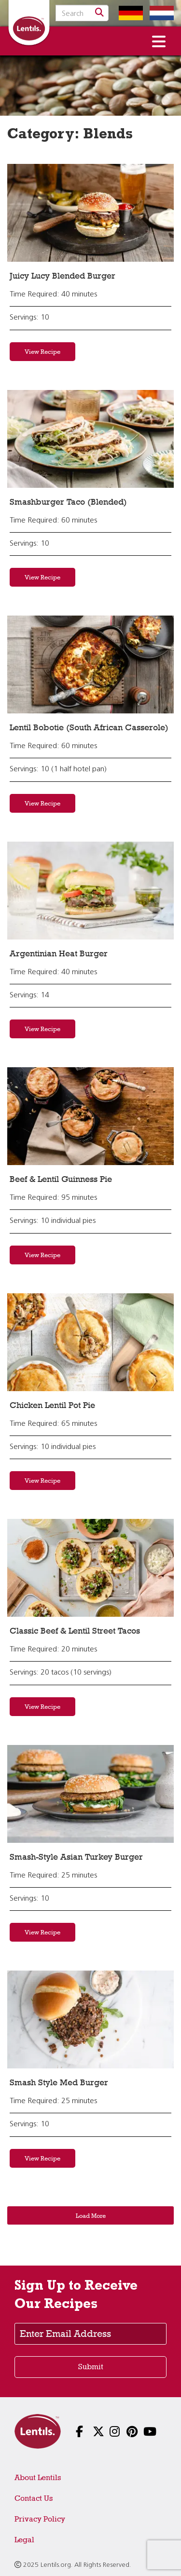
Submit (90, 2366)
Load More (91, 2215)
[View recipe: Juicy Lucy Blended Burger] (90, 213)
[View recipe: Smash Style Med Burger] (90, 2019)
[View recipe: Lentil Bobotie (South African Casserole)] (90, 664)
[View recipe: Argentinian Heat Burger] (90, 890)
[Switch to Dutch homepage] (159, 13)
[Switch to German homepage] (128, 13)
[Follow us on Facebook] (73, 2432)
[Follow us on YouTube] (141, 2432)
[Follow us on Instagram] (107, 2432)
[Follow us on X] (90, 2432)
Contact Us (33, 2498)
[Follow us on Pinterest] (124, 2432)
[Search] (99, 13)
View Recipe (42, 351)
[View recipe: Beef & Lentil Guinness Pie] (90, 1116)
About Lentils (37, 2477)
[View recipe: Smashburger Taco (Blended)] (90, 439)
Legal (24, 2539)
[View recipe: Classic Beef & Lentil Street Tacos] (90, 1568)
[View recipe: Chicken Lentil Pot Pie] (90, 1342)
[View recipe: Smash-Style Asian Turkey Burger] (90, 1794)
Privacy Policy (39, 2518)
